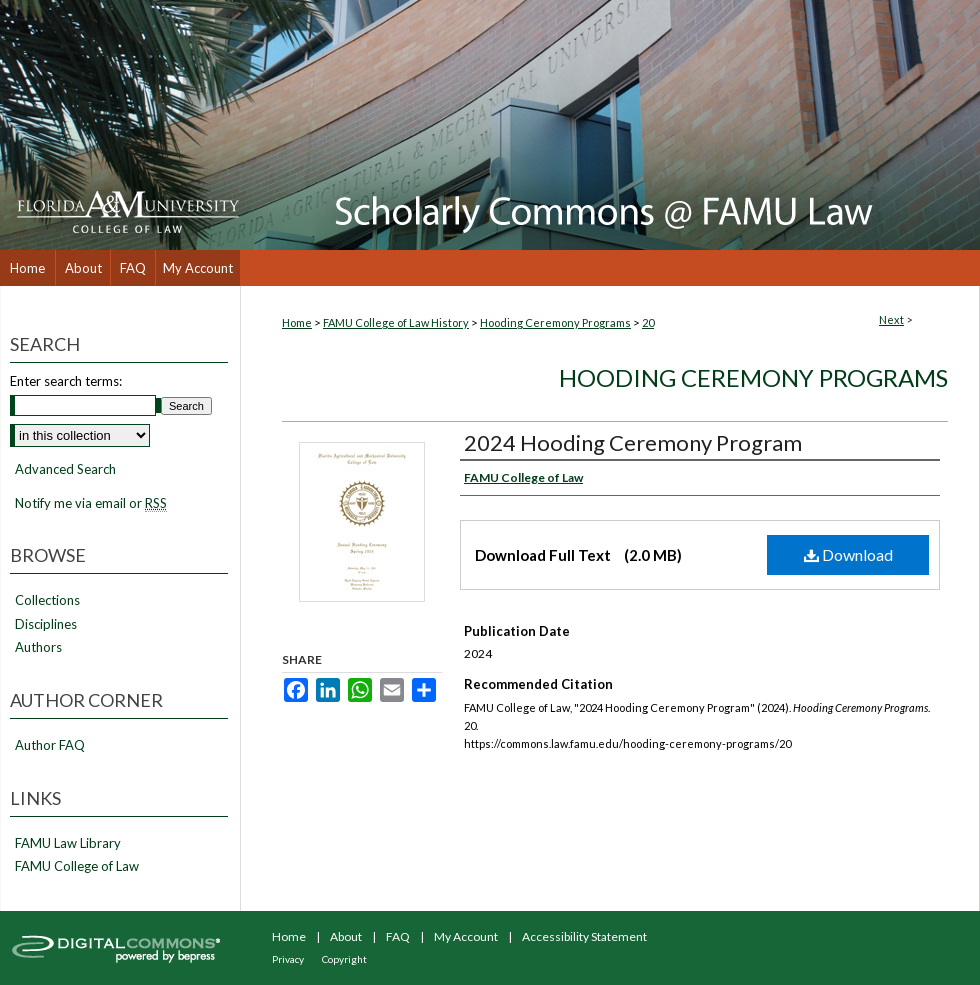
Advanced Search (65, 469)
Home (297, 322)
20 (648, 322)
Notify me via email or (91, 504)
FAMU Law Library (68, 843)
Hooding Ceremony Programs (555, 322)
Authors (38, 647)
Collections (47, 600)
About (346, 936)
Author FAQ (50, 745)
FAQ (398, 936)
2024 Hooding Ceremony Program (633, 442)
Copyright (344, 959)
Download (848, 554)
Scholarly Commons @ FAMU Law (610, 125)
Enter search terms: (66, 381)
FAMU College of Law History (396, 322)
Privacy (288, 959)
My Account (466, 936)
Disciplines (46, 624)
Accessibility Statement (584, 936)
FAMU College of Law (77, 866)
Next (891, 319)
